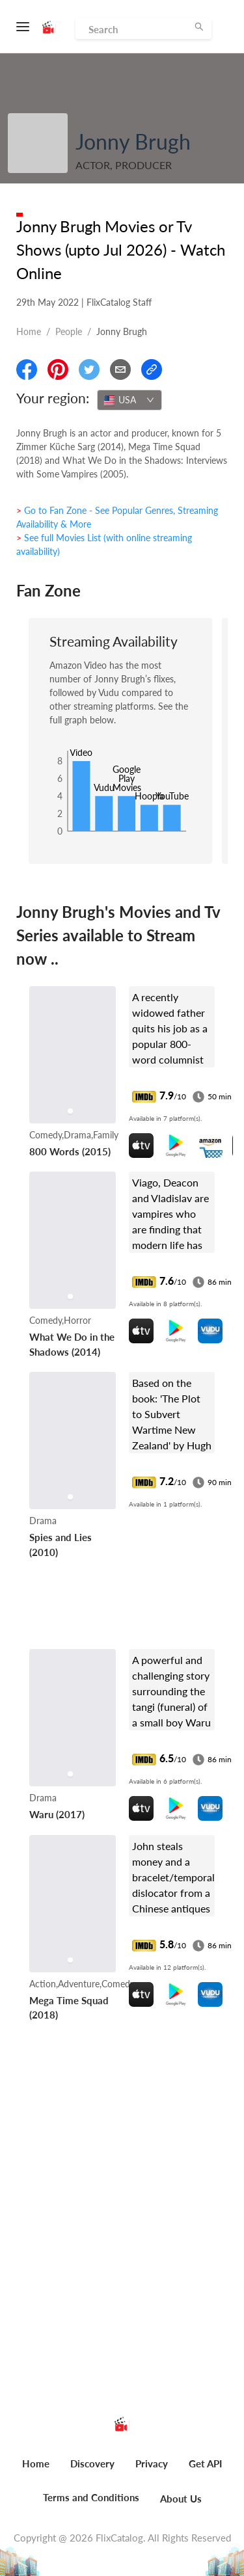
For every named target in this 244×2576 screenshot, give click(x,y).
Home (28, 331)
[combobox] (129, 400)
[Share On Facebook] (26, 369)
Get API (205, 2463)
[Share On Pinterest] (57, 369)
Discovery (92, 2463)
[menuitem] (36, 2471)
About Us (181, 2498)
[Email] (120, 369)
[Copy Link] (151, 369)
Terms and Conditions (91, 2497)
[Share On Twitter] (89, 369)
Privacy (151, 2463)
